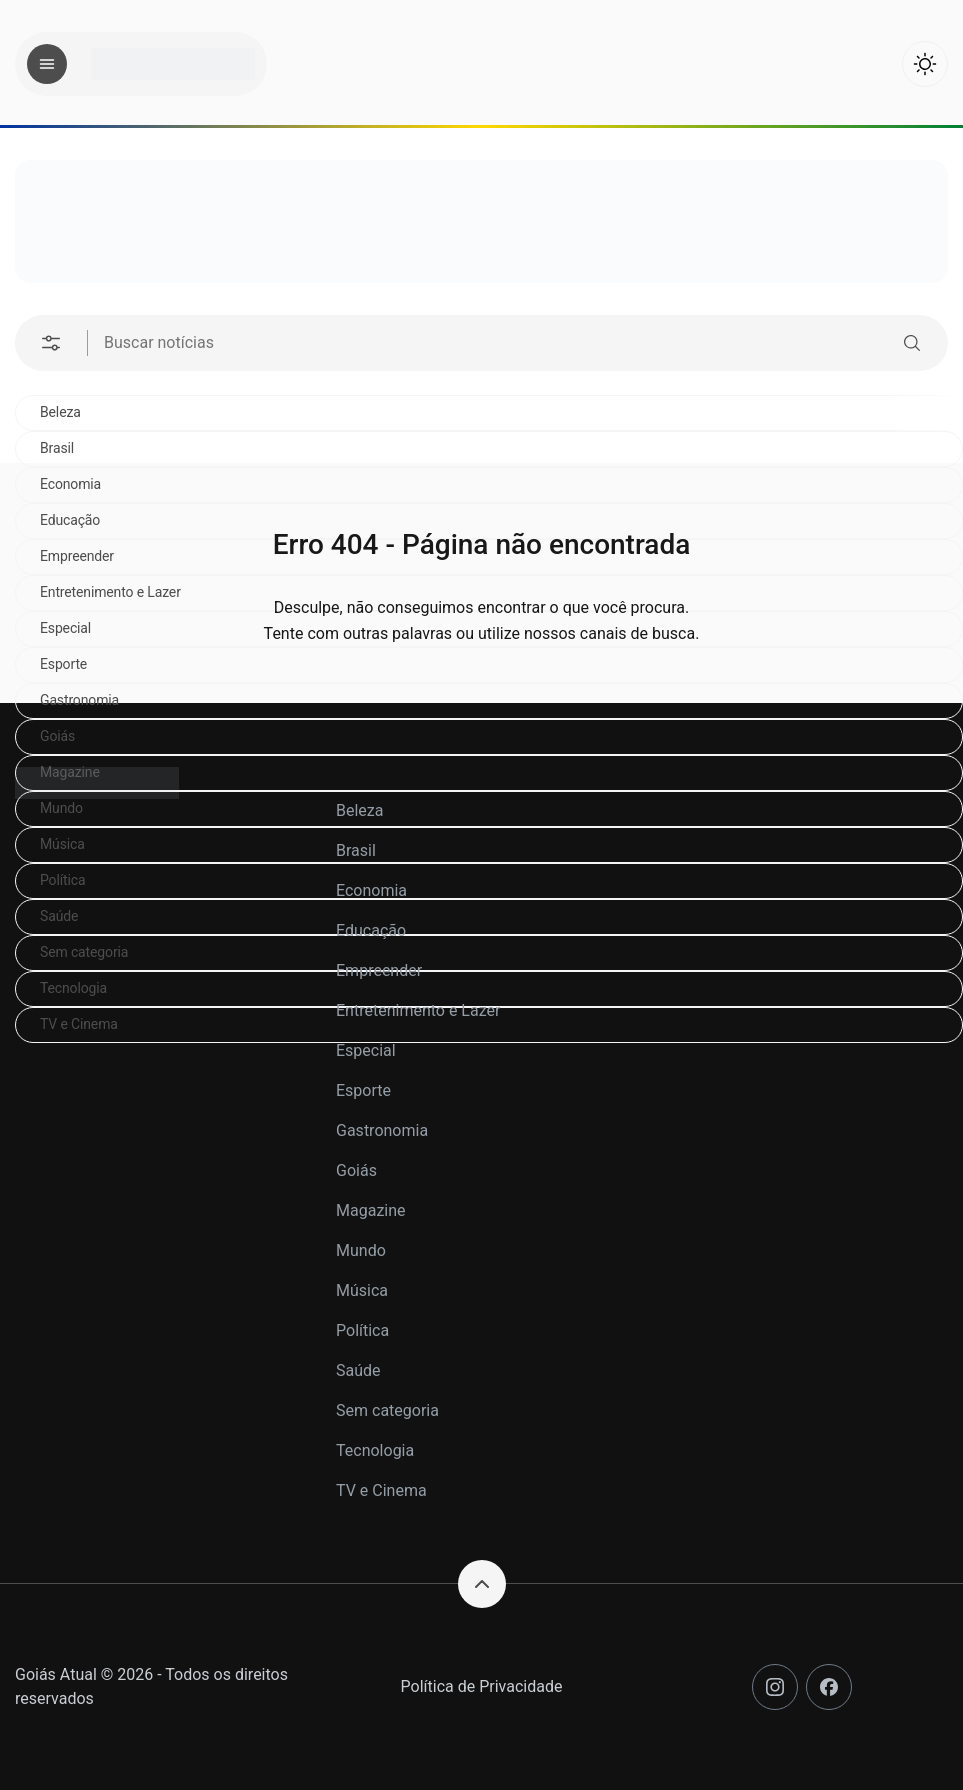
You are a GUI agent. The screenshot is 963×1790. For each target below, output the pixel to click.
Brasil (57, 448)
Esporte (363, 1090)
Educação (371, 930)
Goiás (57, 736)
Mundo (361, 1250)
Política (362, 1330)
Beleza (60, 412)
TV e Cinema (381, 1490)
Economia (371, 890)
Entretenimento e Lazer (418, 1010)
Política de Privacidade (482, 1686)
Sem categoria (387, 1410)
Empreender (379, 970)
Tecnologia (375, 1450)
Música (362, 1290)
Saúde (358, 1370)
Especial (366, 1050)
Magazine (371, 1210)
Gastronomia (79, 700)
